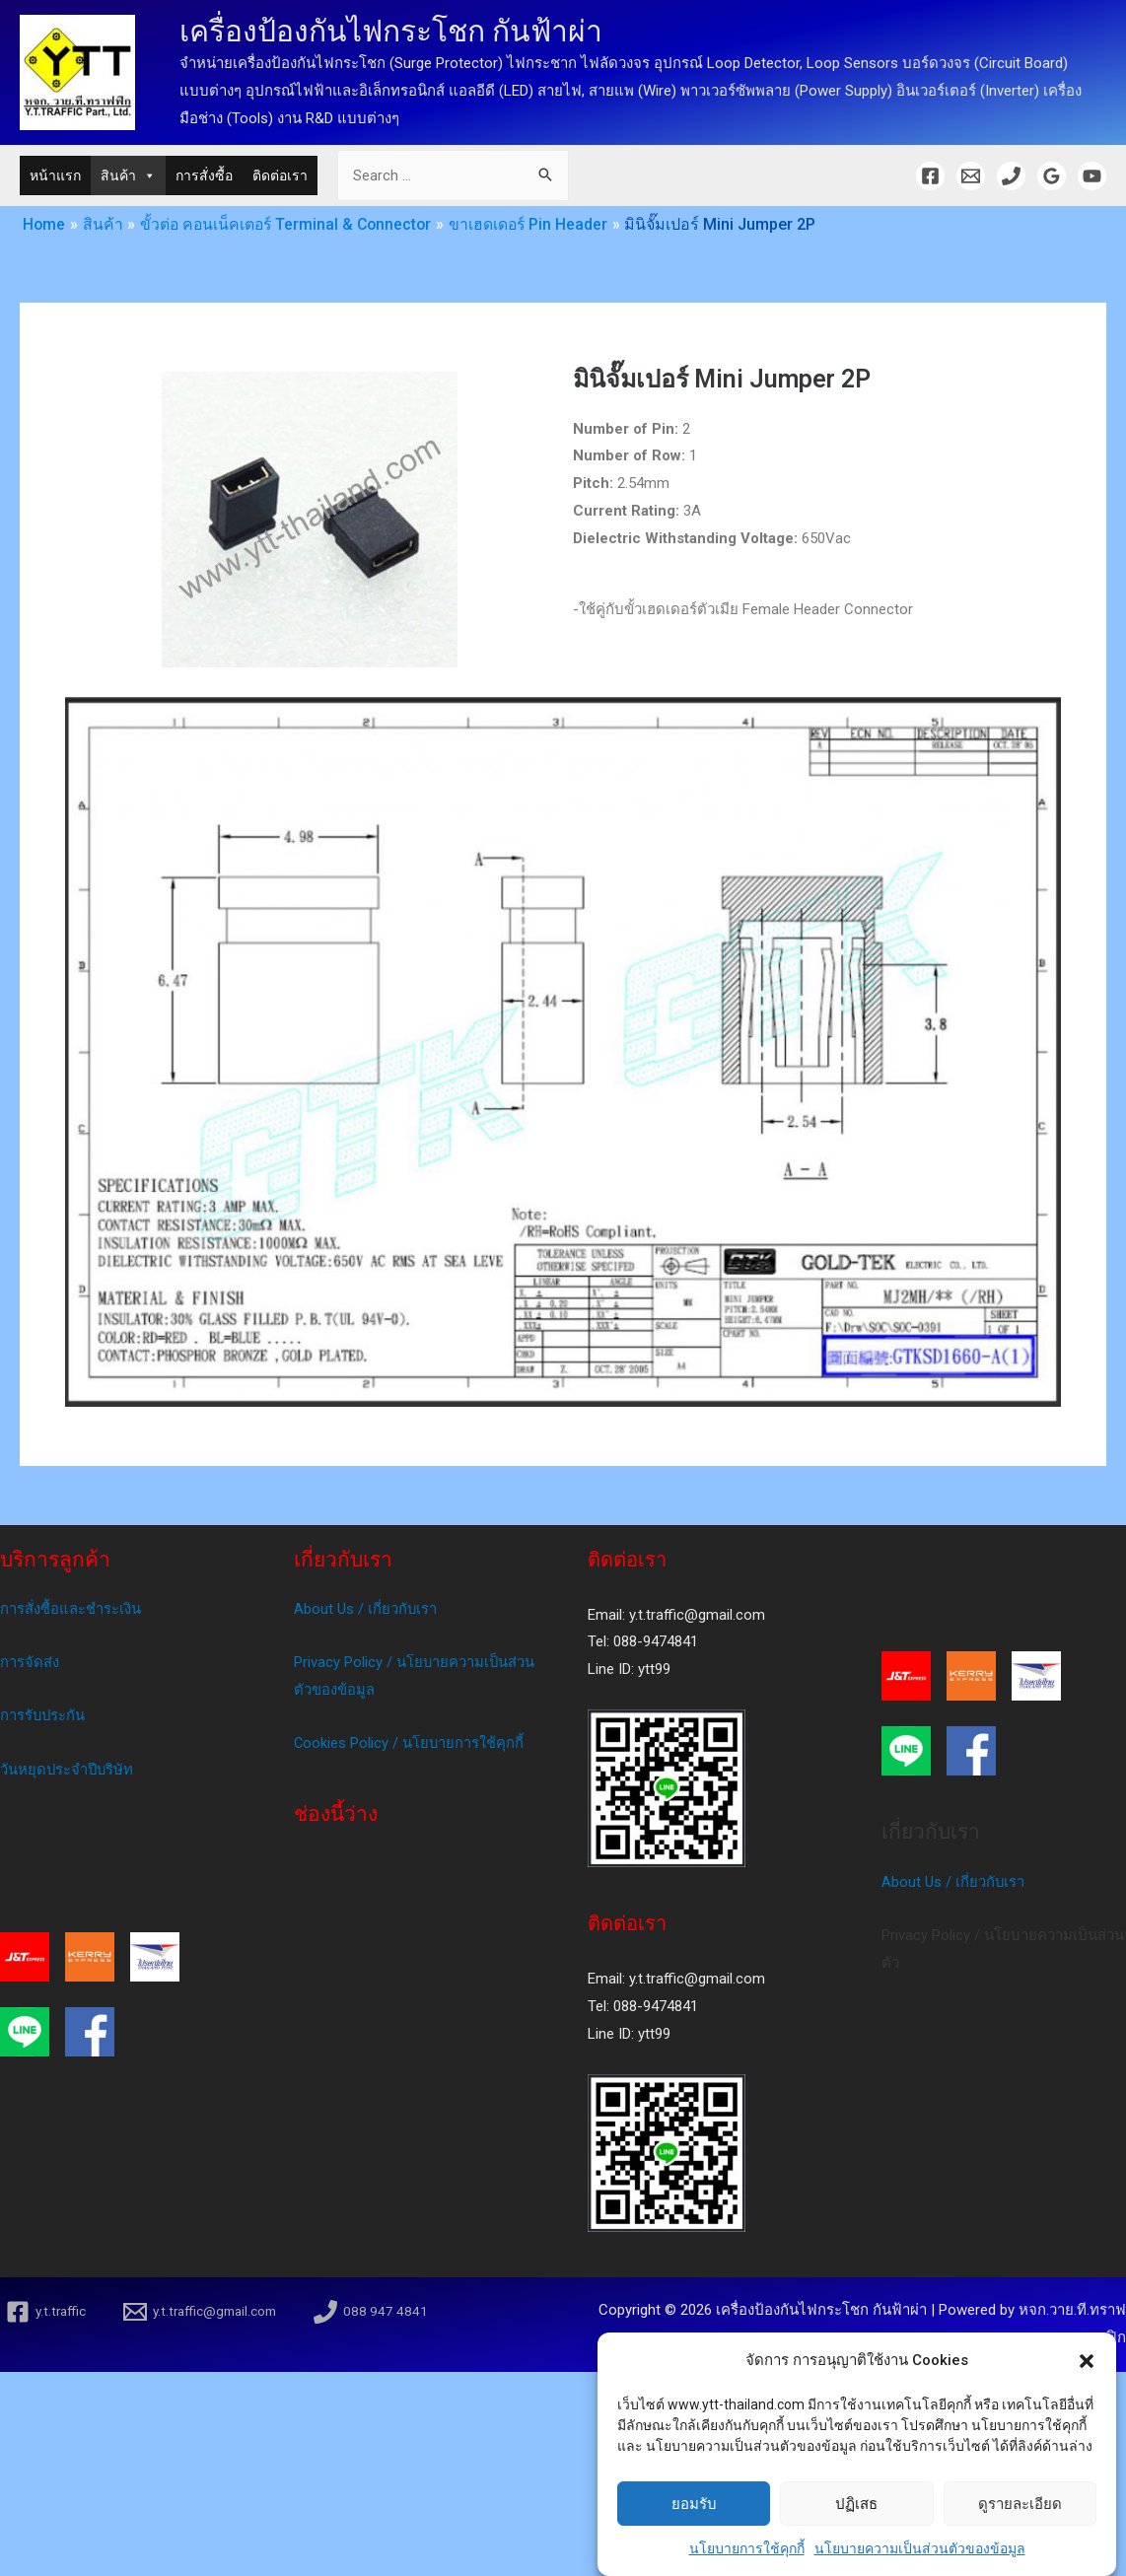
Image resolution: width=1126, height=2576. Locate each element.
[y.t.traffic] (47, 2312)
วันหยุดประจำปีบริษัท (68, 1769)
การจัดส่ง (29, 1663)
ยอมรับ (694, 2530)
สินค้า (128, 175)
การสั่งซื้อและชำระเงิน (70, 1610)
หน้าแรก (55, 175)
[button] (1086, 2388)
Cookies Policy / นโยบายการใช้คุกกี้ (410, 1744)
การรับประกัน (43, 1716)
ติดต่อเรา (280, 175)
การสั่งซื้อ (204, 175)
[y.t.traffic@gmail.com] (206, 2312)
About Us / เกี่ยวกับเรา (366, 1610)
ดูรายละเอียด (1020, 2530)
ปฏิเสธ (856, 2530)
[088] (381, 2312)
